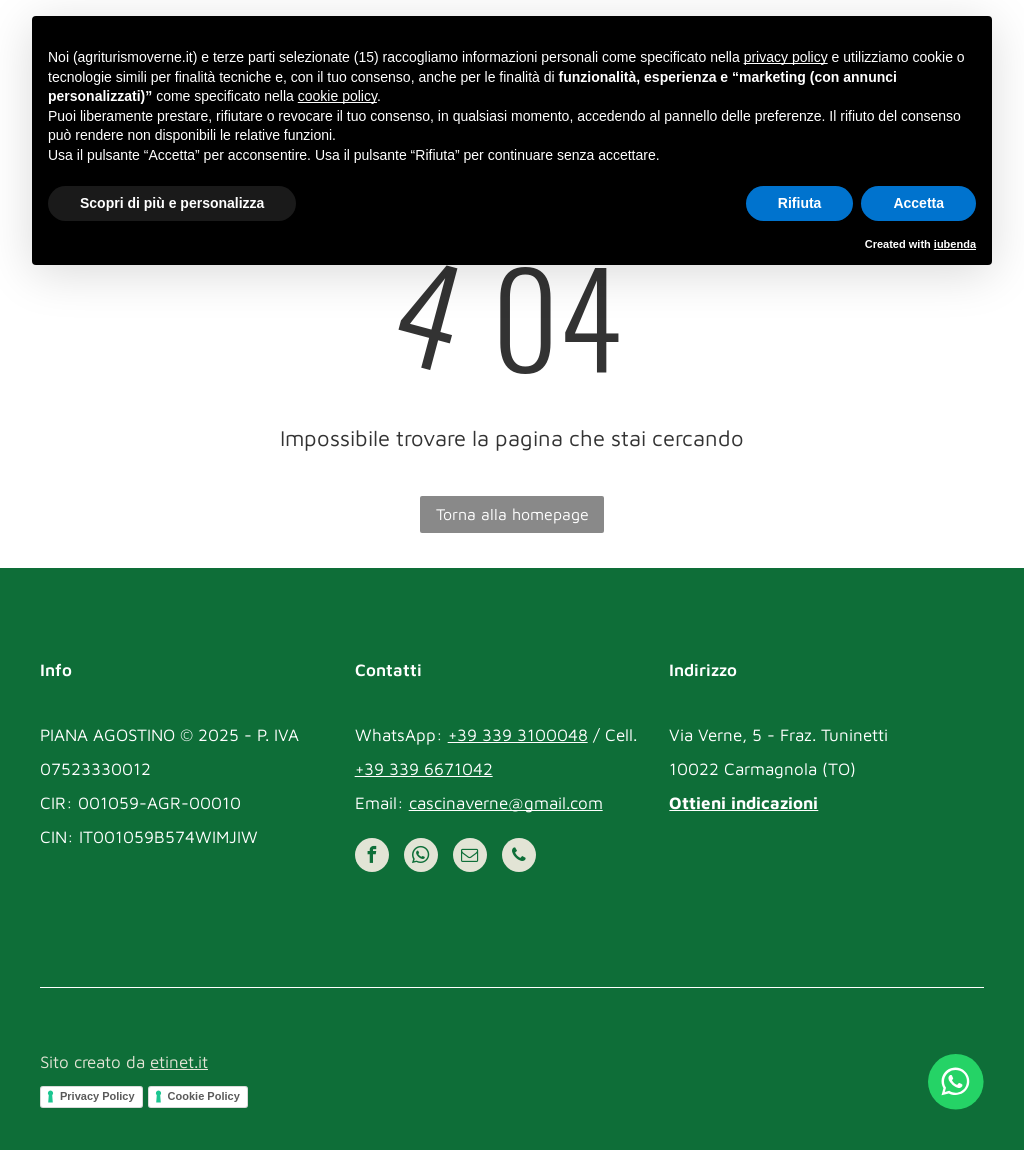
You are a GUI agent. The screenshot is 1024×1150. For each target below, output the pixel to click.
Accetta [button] (918, 203)
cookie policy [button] (337, 96)
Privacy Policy (97, 1096)
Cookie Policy (204, 1096)
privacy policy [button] (786, 57)
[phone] (519, 857)
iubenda (955, 244)
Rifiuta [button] (800, 203)
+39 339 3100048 (518, 735)
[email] (470, 857)
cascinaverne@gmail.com (506, 803)
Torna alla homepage (512, 514)
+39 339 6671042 (424, 769)
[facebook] (372, 857)
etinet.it (179, 1062)
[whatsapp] (421, 857)
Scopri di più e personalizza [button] (172, 203)
